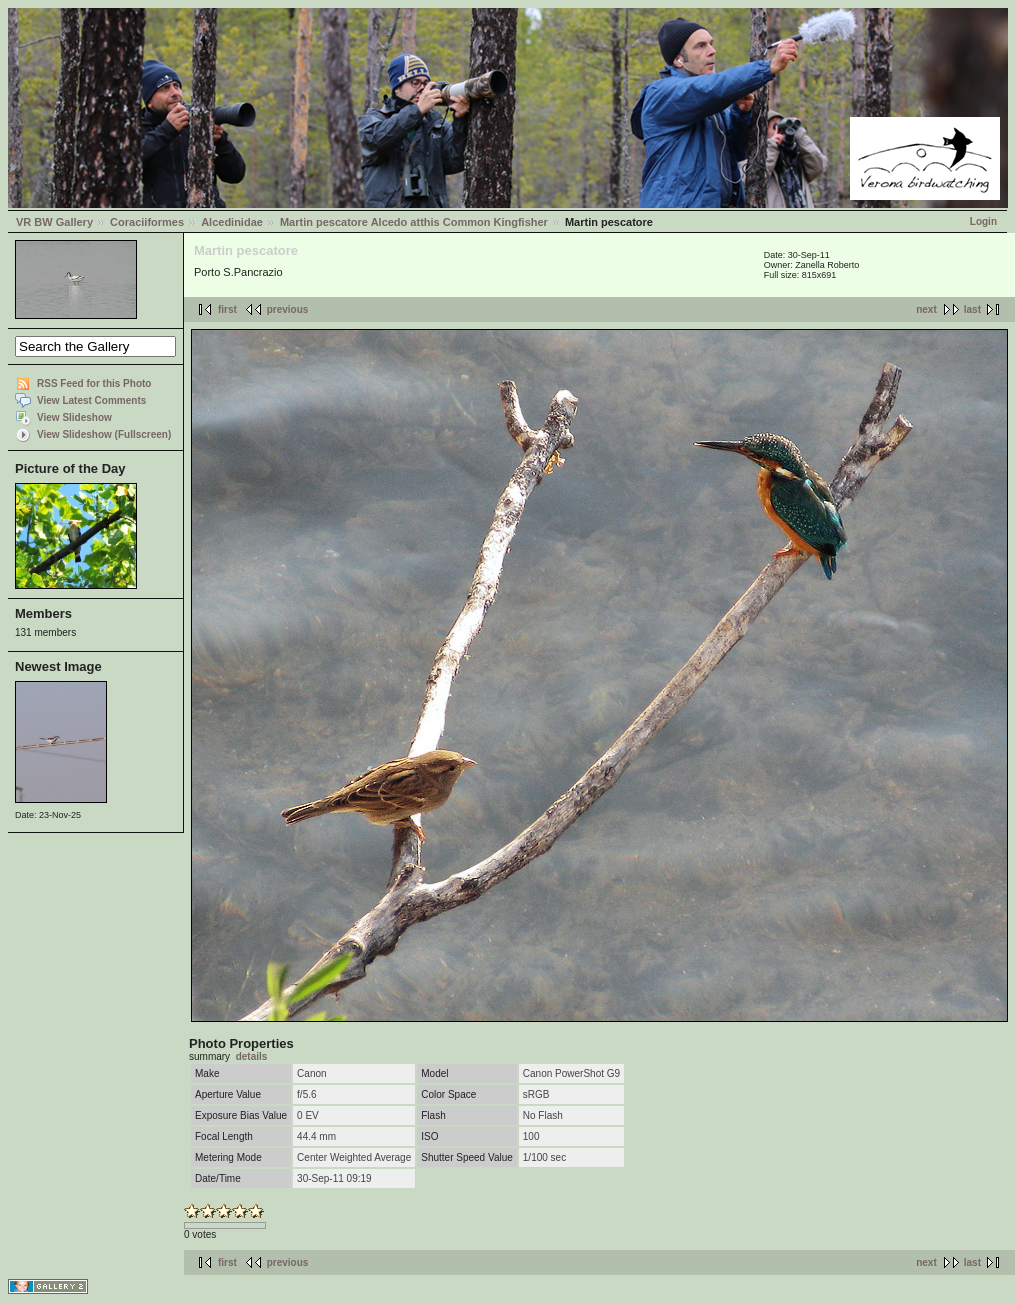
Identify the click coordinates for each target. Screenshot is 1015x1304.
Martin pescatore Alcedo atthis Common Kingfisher (414, 222)
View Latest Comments (91, 400)
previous (288, 309)
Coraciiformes (147, 222)
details (252, 1056)
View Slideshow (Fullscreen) (104, 434)
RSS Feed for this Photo (94, 383)
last (972, 309)
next (926, 309)
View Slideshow (74, 417)
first (227, 309)
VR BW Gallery (54, 222)
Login (983, 221)
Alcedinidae (232, 222)
